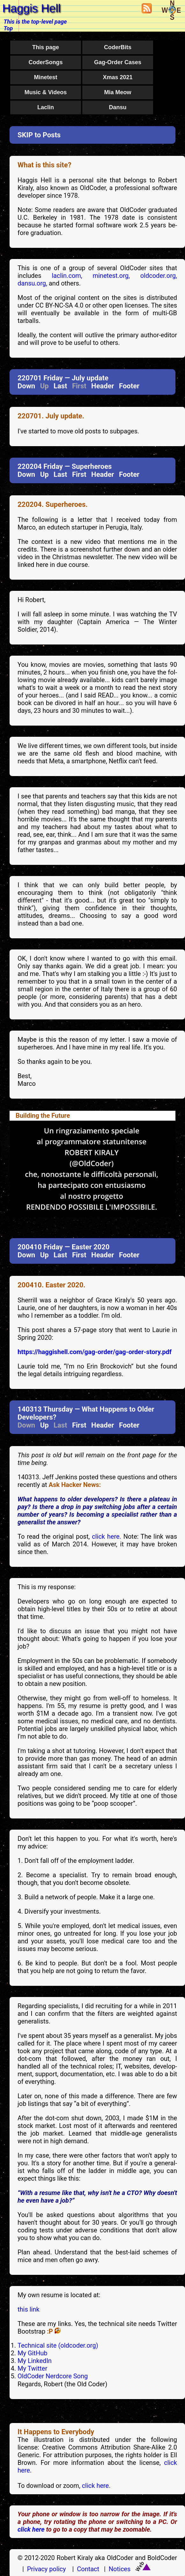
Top (8, 28)
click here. (106, 1536)
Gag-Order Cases (117, 62)
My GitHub (32, 2353)
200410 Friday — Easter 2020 (63, 1247)
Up (44, 474)
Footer (129, 386)
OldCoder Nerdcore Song (53, 2376)
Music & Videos (46, 92)
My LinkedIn (35, 2361)
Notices (119, 2569)
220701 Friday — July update (63, 378)
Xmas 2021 (117, 77)
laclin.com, (67, 275)
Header (102, 386)
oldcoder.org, (158, 275)
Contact (88, 2569)
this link (29, 2309)
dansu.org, (32, 283)
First (79, 474)
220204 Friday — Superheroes (65, 466)
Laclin (45, 107)
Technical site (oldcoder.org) (58, 2345)
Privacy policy (47, 2569)
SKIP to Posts (39, 135)
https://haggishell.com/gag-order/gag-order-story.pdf (95, 1352)
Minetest (45, 77)
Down (26, 386)
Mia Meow (117, 92)
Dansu (117, 107)
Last (60, 386)
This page (45, 47)
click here (31, 2529)
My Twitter (32, 2368)
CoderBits (117, 47)
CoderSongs (45, 62)
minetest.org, (111, 275)
